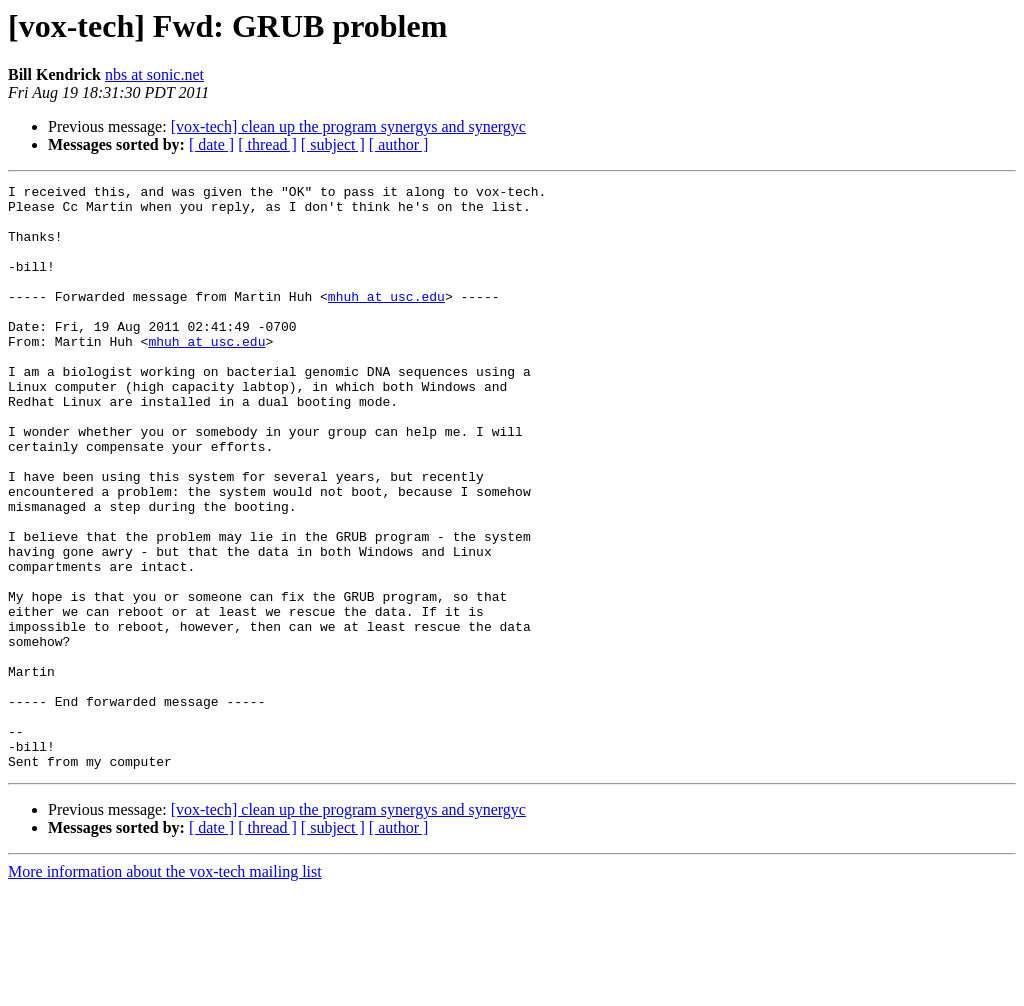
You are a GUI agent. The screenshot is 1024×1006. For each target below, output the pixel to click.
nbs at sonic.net (154, 74)
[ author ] (399, 144)
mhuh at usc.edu (386, 320)
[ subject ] (333, 144)
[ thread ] (267, 144)
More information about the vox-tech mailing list (165, 988)
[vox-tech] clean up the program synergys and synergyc (348, 126)
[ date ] (211, 144)
